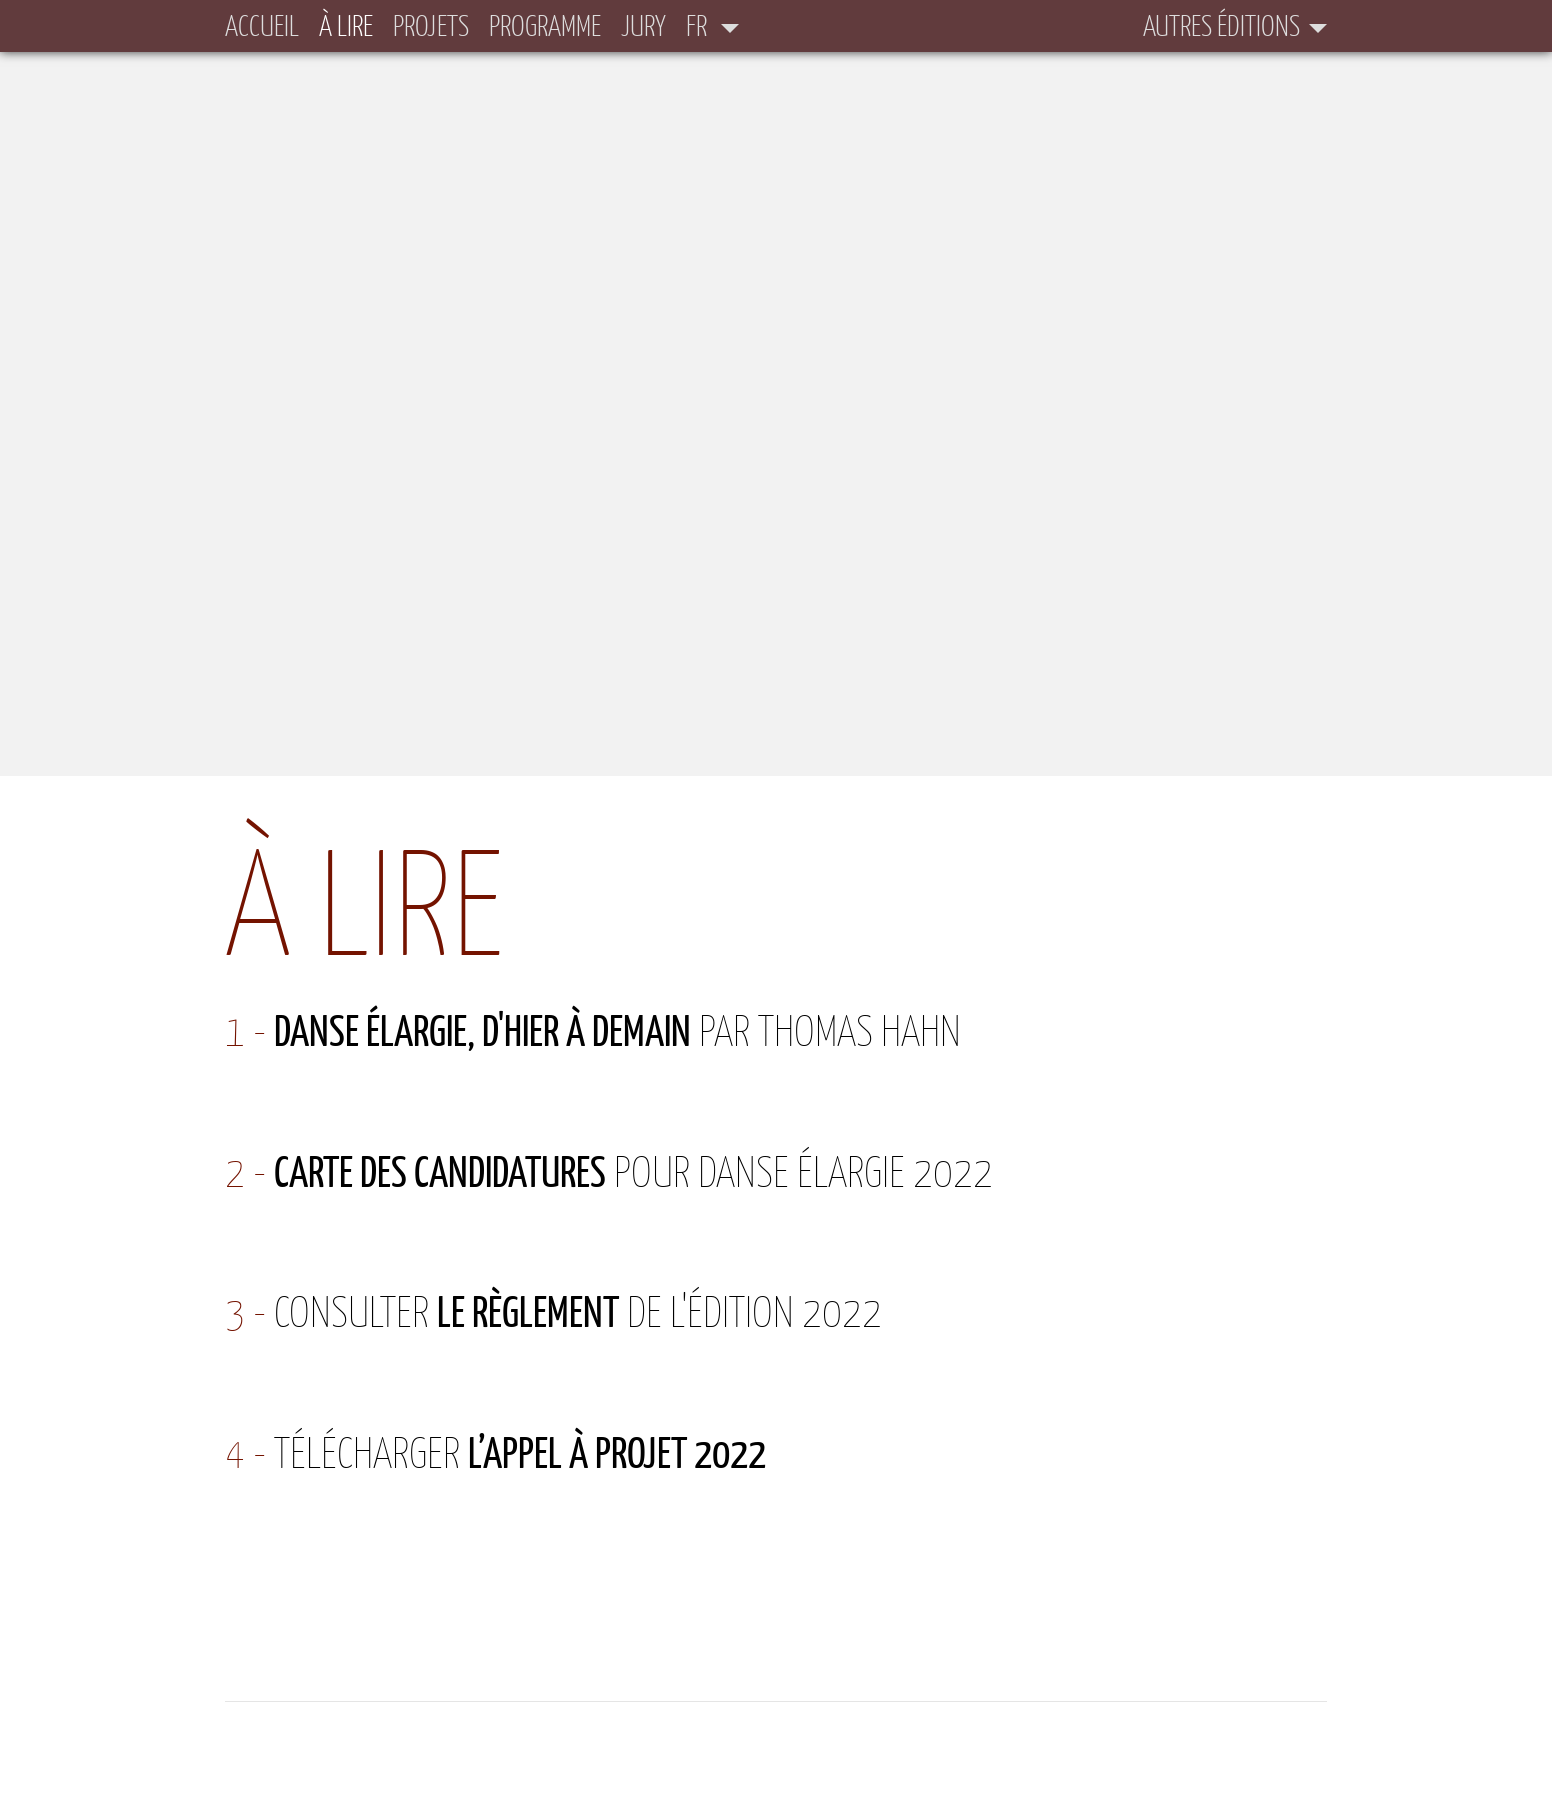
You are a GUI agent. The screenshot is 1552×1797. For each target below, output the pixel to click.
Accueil (262, 25)
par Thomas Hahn (617, 1030)
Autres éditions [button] (1221, 25)
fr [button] (699, 25)
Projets (431, 25)
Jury (643, 25)
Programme (545, 25)
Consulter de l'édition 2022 (578, 1311)
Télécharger (520, 1452)
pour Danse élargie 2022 (633, 1171)
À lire (346, 24)
